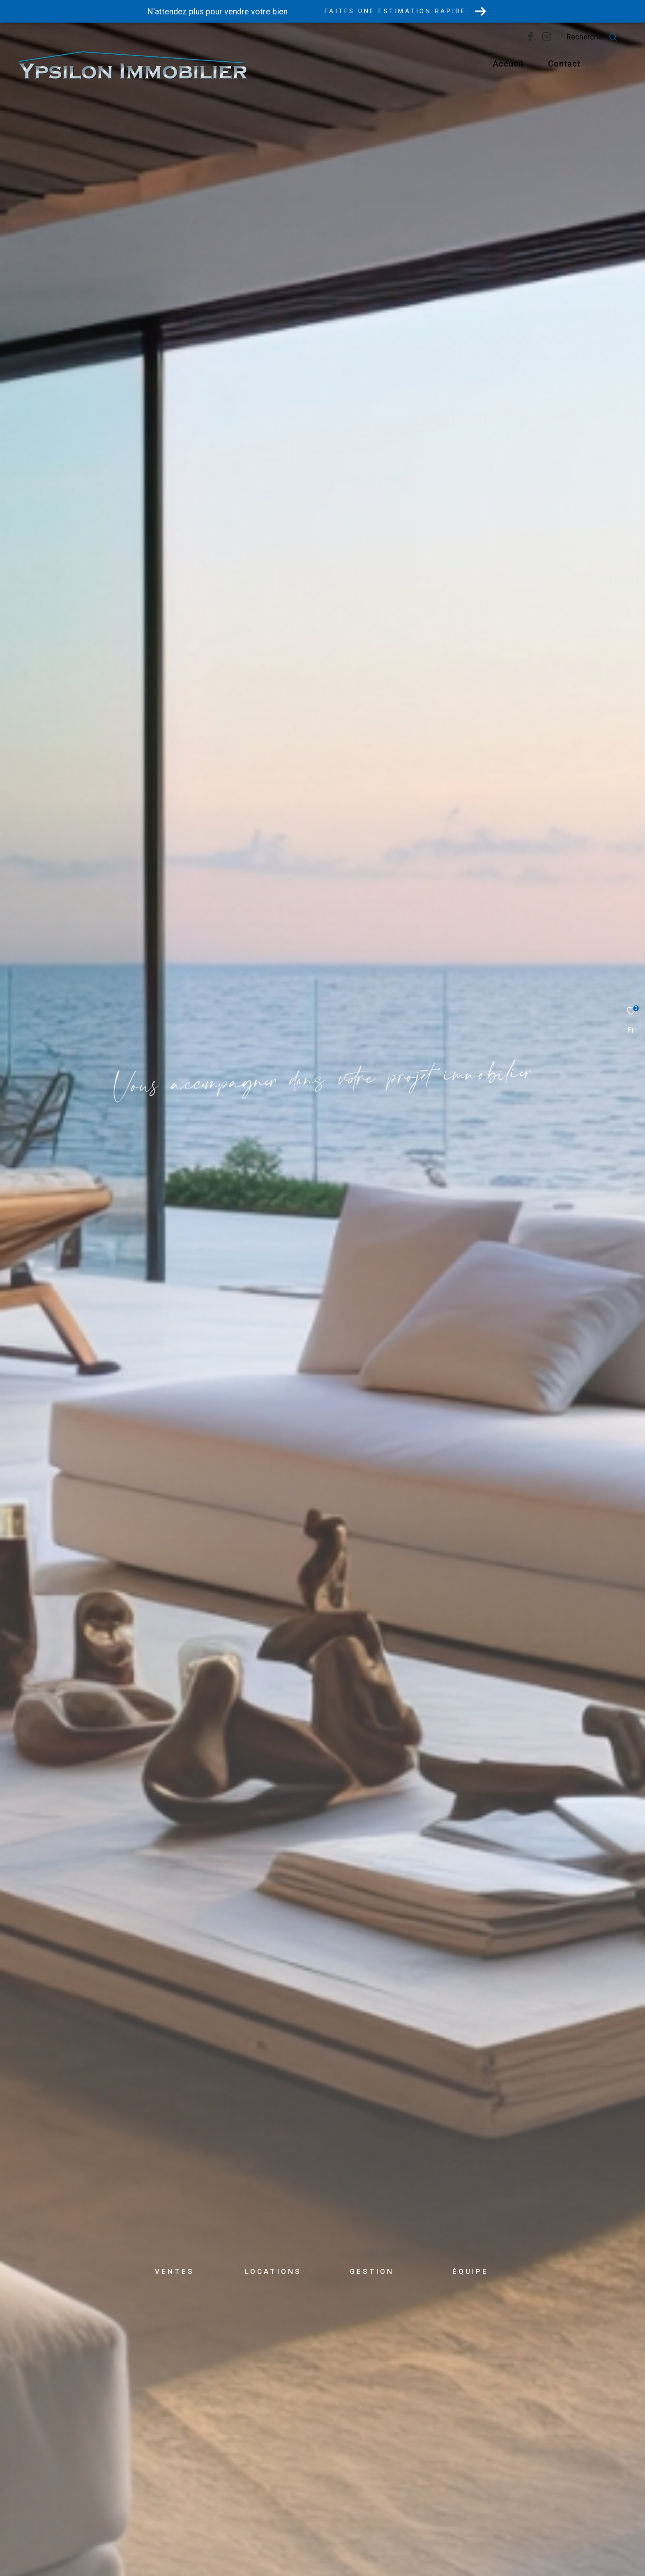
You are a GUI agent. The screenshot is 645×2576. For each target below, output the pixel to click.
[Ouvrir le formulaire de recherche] (610, 37)
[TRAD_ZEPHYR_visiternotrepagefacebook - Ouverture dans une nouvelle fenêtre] (549, 38)
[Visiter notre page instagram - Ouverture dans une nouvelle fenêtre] (565, 38)
